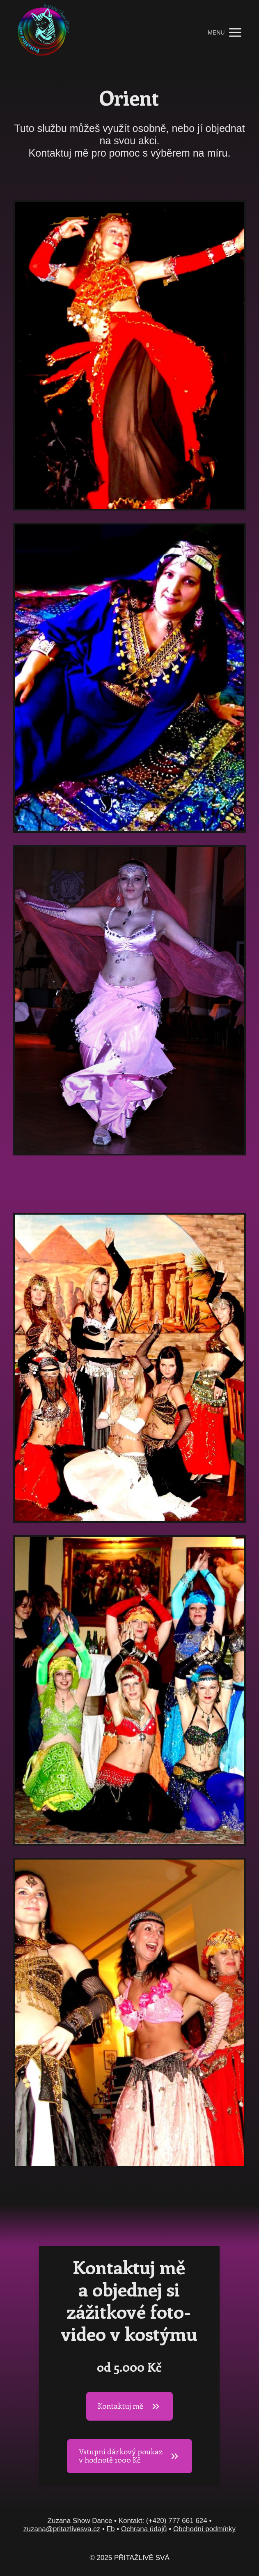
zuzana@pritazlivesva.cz (61, 2529)
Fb (111, 2529)
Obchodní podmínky (204, 2529)
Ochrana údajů (144, 2529)
